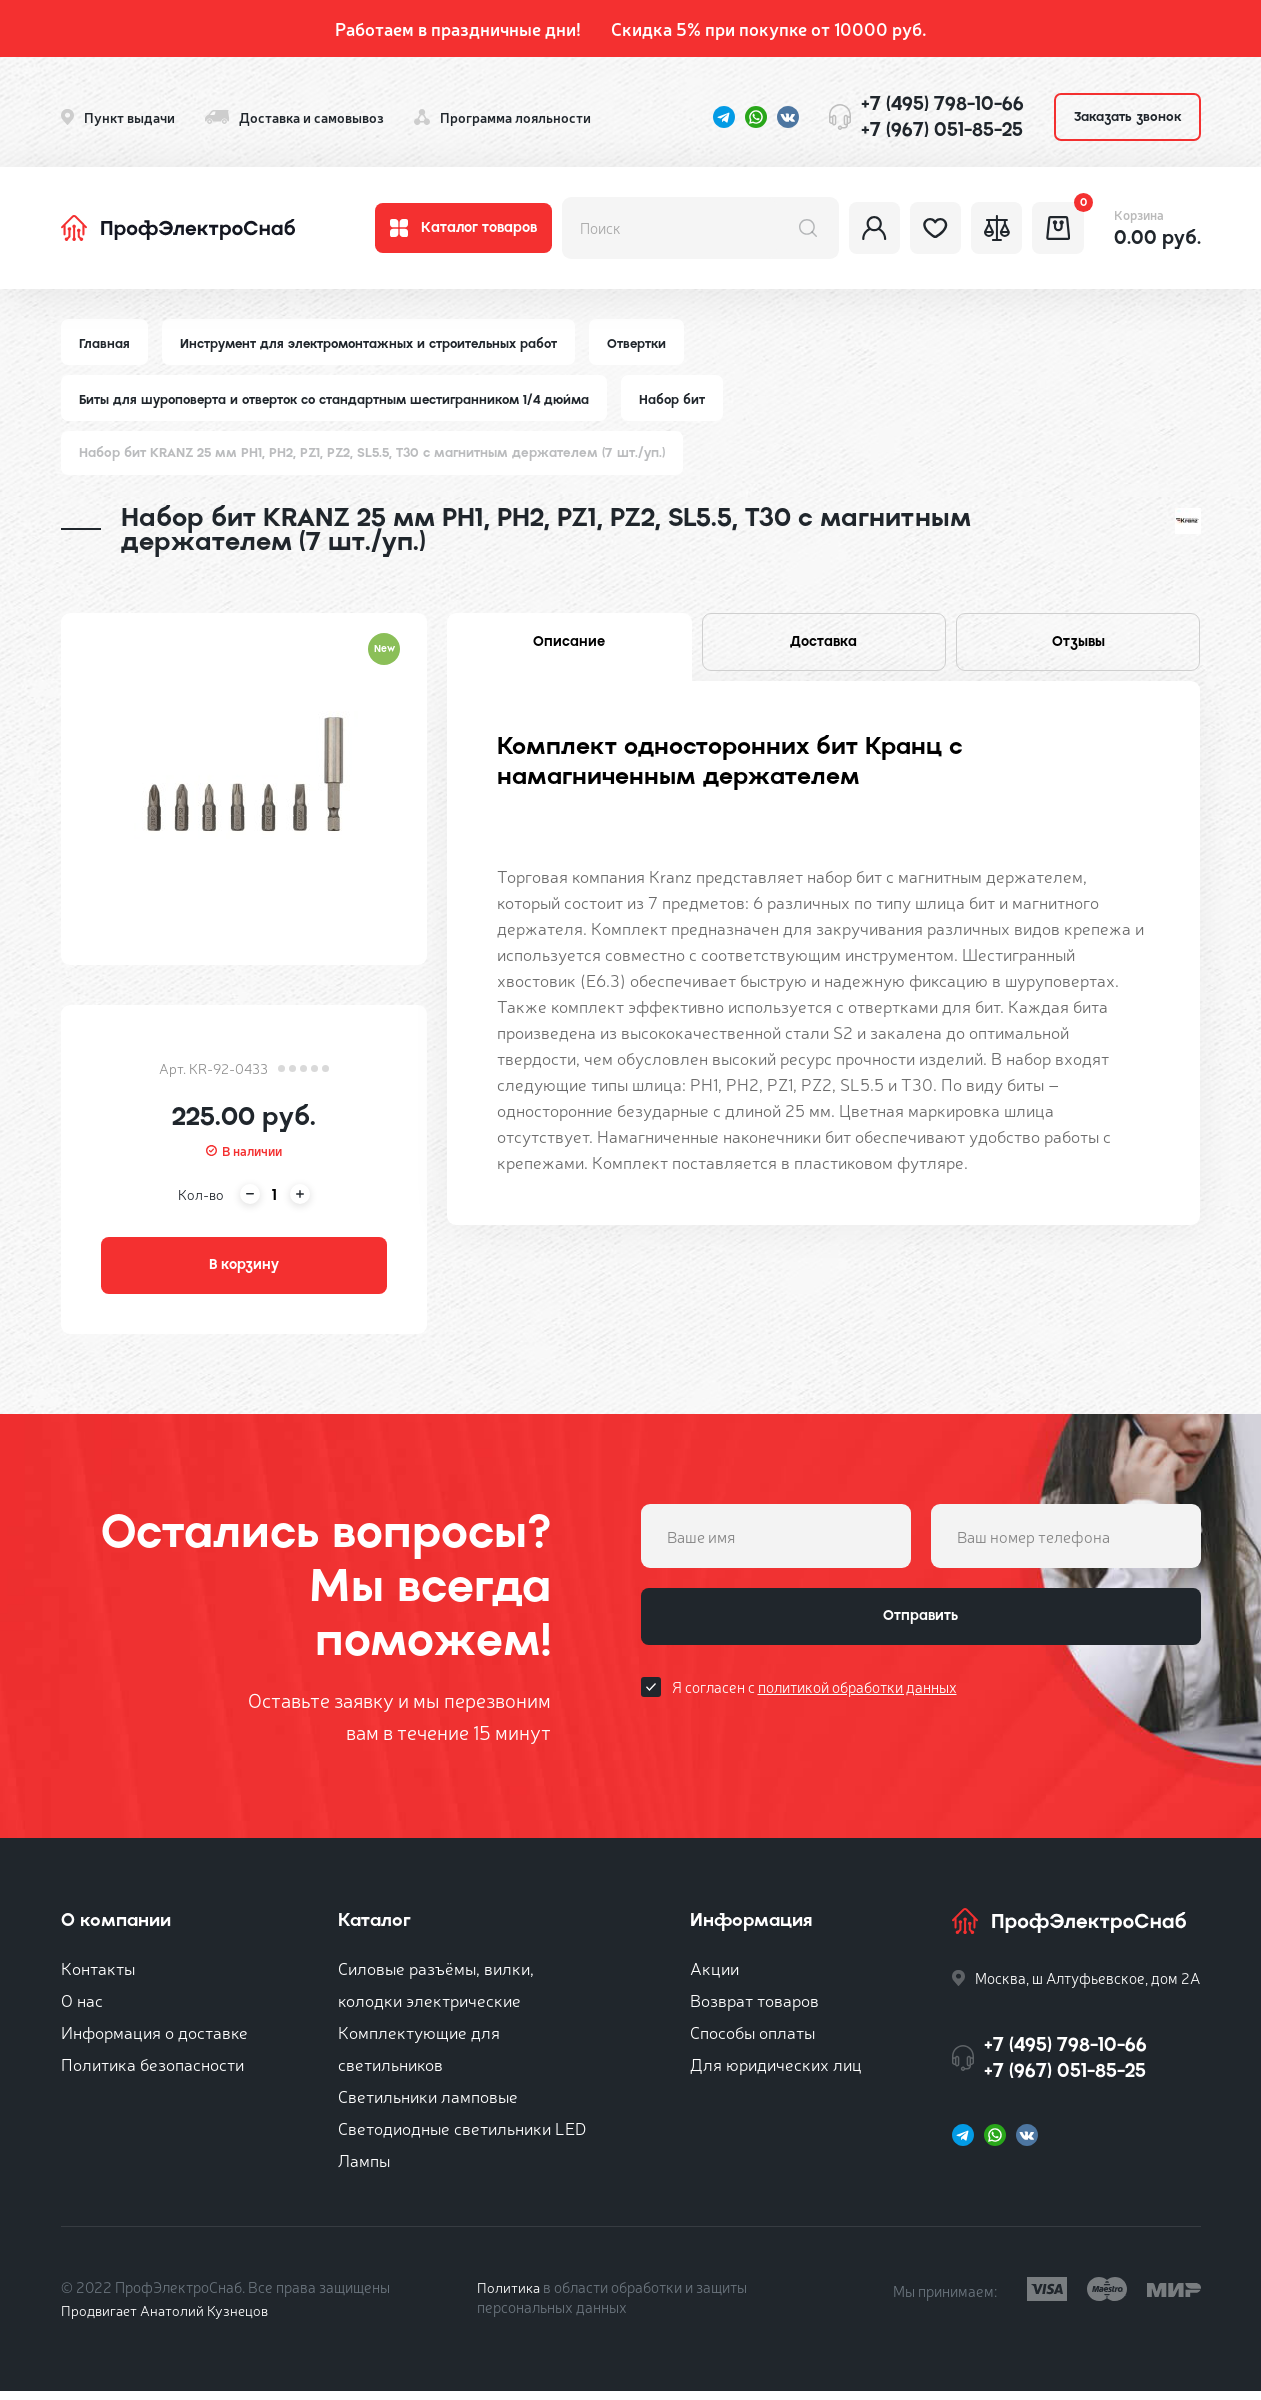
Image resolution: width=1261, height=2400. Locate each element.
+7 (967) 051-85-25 (942, 129)
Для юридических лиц (776, 2072)
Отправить (921, 1629)
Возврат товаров (754, 2008)
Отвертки (648, 343)
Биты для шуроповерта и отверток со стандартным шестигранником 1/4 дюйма (341, 400)
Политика (509, 2295)
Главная (105, 343)
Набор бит (687, 400)
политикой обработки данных (857, 1702)
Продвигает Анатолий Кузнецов (169, 2318)
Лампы (364, 2168)
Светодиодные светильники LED (462, 2136)
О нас (82, 2008)
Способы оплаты (752, 2040)
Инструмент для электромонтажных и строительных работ (374, 343)
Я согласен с (814, 1702)
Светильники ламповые (428, 2104)
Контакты (98, 1976)
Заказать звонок (1127, 116)
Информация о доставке (154, 2040)
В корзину (244, 1271)
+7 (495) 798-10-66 (942, 103)
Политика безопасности (152, 2072)
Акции (714, 1976)
